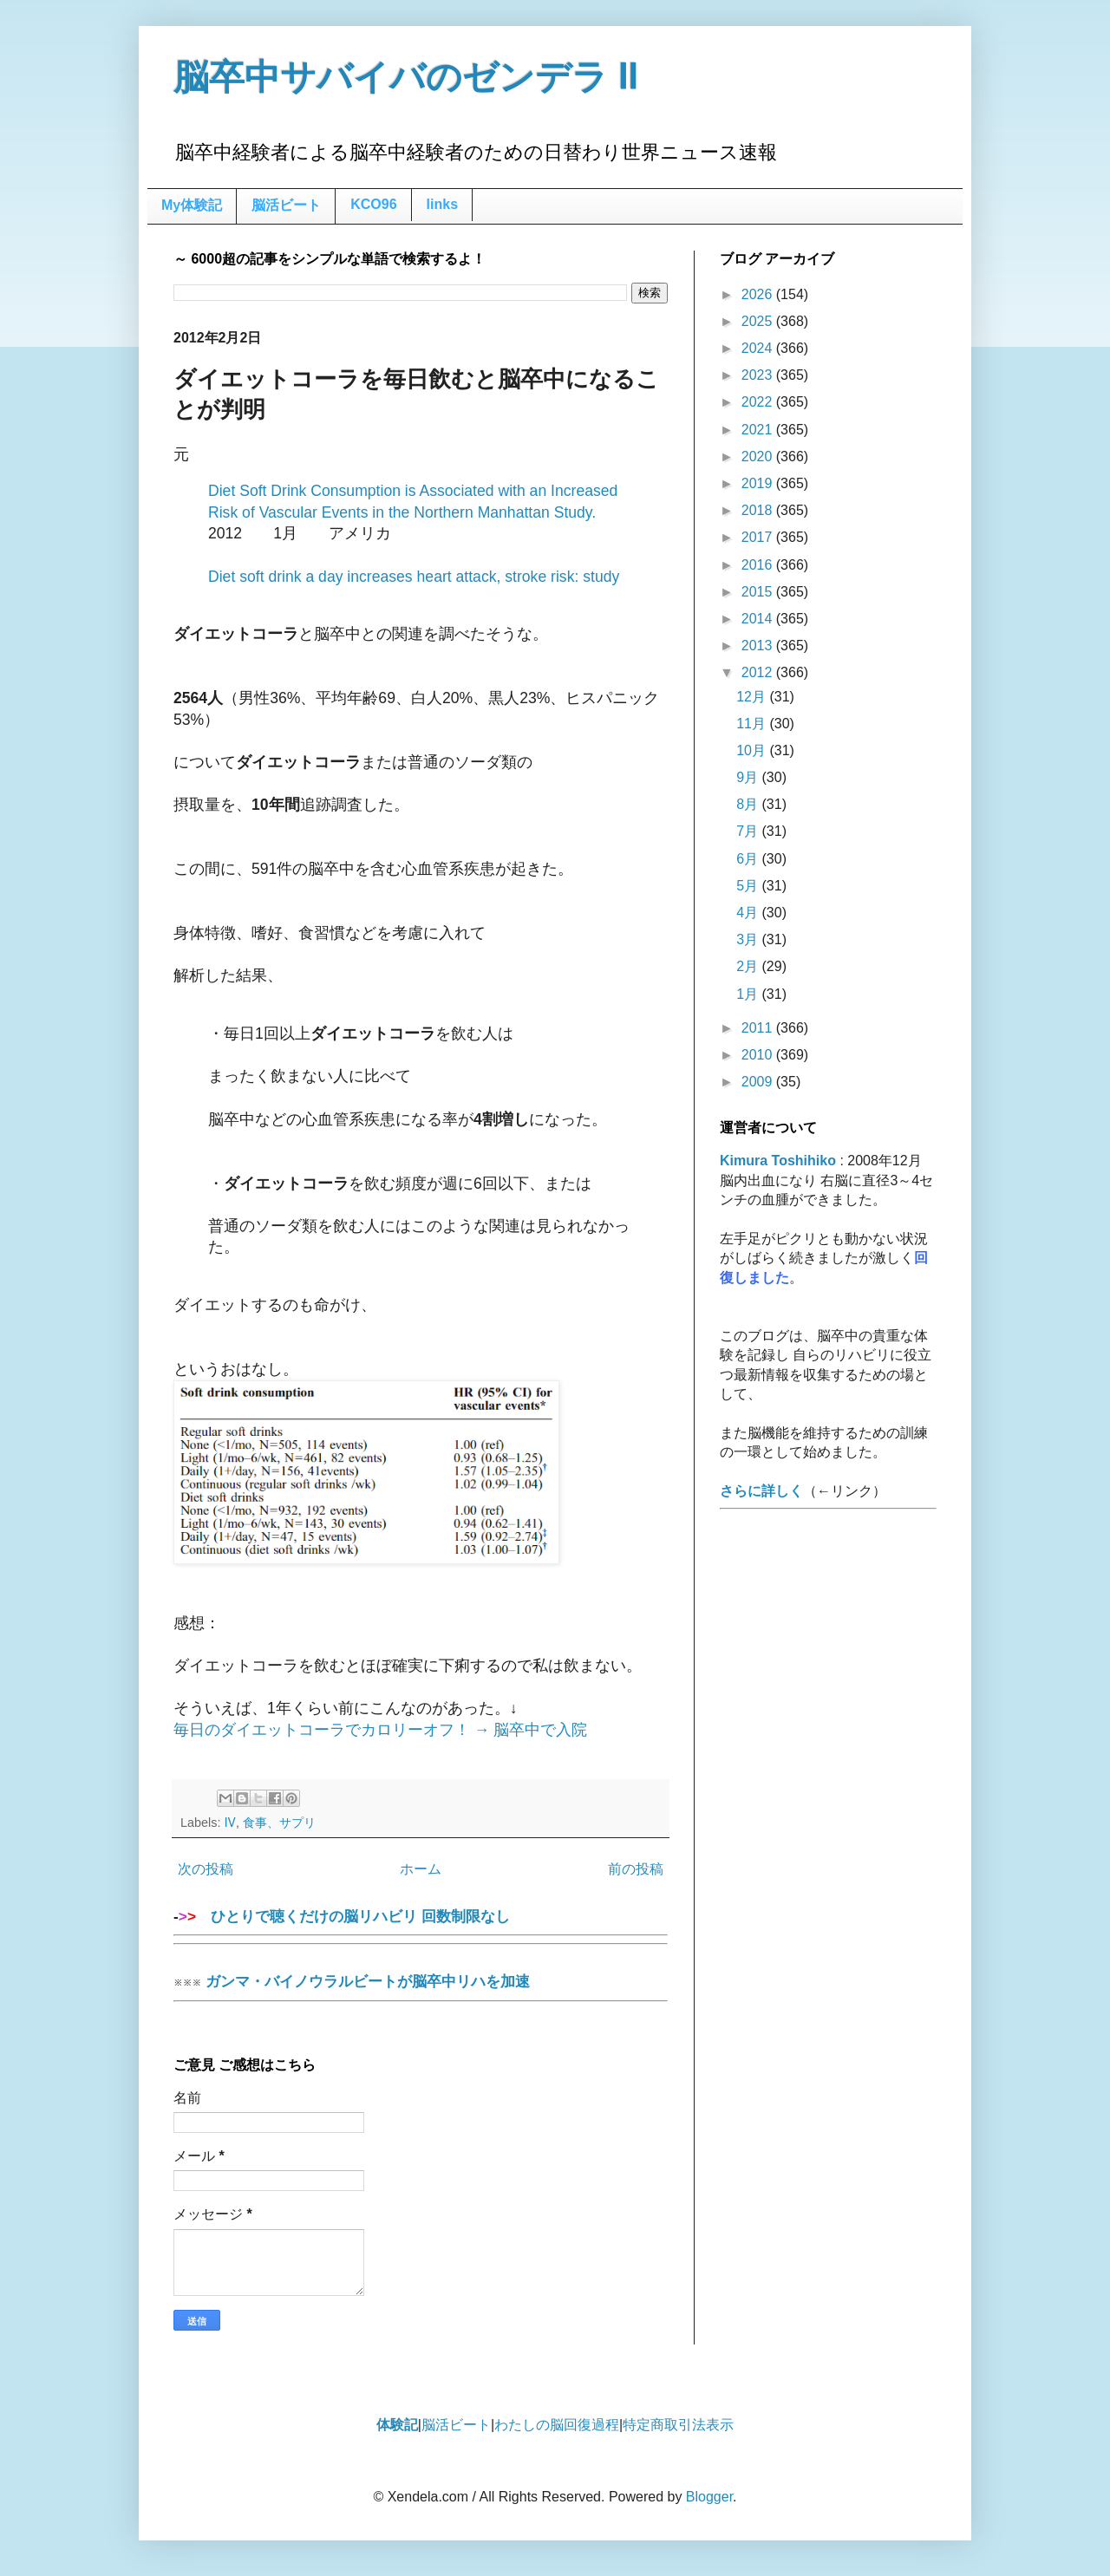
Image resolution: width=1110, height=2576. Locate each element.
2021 (758, 429)
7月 (748, 831)
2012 (758, 672)
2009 (758, 1081)
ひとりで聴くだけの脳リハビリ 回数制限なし (420, 1922)
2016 (758, 565)
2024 (758, 348)
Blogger (709, 2496)
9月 (748, 777)
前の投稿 (635, 1869)
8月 (748, 804)
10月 (752, 750)
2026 (758, 294)
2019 (758, 483)
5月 (748, 885)
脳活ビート (286, 205)
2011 (758, 1028)
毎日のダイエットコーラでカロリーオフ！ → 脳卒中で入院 (380, 1729)
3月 (748, 939)
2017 (758, 537)
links (442, 204)
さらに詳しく (761, 1491)
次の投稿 (205, 1869)
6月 (748, 858)
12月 (752, 696)
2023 (758, 375)
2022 (758, 402)
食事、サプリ (279, 1822)
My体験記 (191, 205)
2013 (758, 645)
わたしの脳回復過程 (556, 2424)
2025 (758, 321)
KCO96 (373, 204)
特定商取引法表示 (678, 2424)
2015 (758, 591)
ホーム (420, 1869)
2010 (758, 1054)
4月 (748, 912)
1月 (748, 994)
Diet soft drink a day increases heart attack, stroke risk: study (413, 576)
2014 (758, 618)
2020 (758, 456)
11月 (752, 723)
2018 (758, 510)
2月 (748, 966)
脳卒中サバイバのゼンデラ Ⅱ (405, 77)
